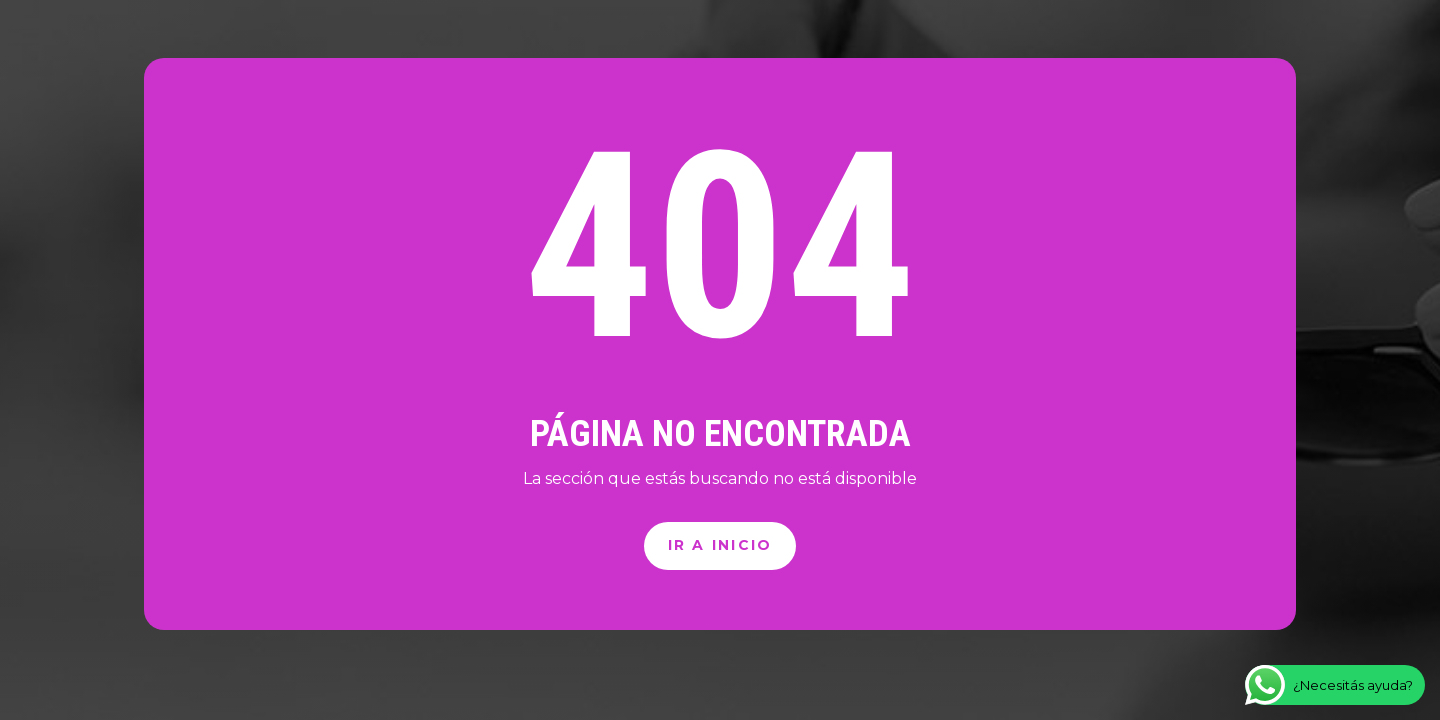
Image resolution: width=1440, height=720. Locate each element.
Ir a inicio (720, 545)
